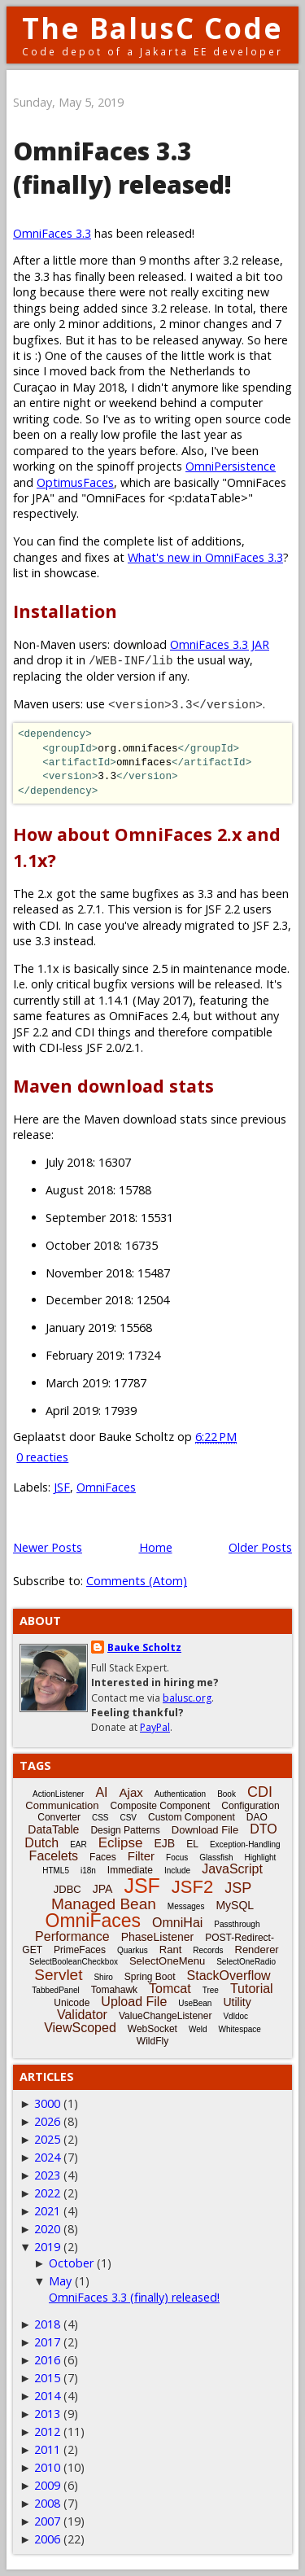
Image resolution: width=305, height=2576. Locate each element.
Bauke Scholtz (144, 1647)
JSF (62, 1487)
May (60, 2281)
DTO (263, 1829)
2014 (47, 2395)
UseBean (194, 2003)
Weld (198, 2029)
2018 (47, 2324)
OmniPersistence (230, 466)
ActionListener (58, 1794)
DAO (257, 1817)
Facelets (53, 1856)
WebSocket (152, 2029)
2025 (47, 2139)
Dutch (41, 1843)
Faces (102, 1857)
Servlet (58, 1974)
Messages (186, 1906)
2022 (47, 2193)
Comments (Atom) (136, 1580)
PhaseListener (157, 1936)
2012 (47, 2431)
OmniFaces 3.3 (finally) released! (122, 167)
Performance (72, 1936)
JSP (237, 1888)
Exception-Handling (245, 1844)
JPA (103, 1888)
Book (226, 1794)
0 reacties (42, 1457)
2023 (47, 2175)
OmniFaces (106, 1487)
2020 (47, 2228)
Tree (211, 1990)
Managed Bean (103, 1903)
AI (101, 1792)
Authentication (180, 1794)
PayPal (155, 1727)
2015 (47, 2377)
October (71, 2263)
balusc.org (187, 1698)
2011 (47, 2449)
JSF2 (192, 1887)
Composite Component (161, 1806)
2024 (47, 2157)
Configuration (250, 1806)
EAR (78, 1844)
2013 (47, 2413)
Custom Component (191, 1817)
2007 (47, 2521)
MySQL (235, 1905)
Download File (205, 1830)
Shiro (103, 1977)
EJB (165, 1843)
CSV (128, 1817)
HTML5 (55, 1870)
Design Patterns (124, 1830)
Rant (170, 1949)
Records (208, 1950)
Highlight (260, 1857)
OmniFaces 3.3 (52, 233)
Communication (61, 1805)
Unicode (71, 2003)
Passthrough (236, 1924)
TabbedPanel (55, 1990)
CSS (100, 1817)
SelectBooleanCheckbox (73, 1961)
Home (155, 1547)
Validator (82, 2015)
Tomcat (170, 1989)
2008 (47, 2503)
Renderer (257, 1949)
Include (177, 1870)
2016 (47, 2360)
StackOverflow (229, 1975)
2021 (47, 2211)
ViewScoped (80, 2028)
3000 (47, 2103)
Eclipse (120, 1843)
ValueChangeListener (165, 2016)
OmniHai (177, 1923)
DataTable (53, 1829)
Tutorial (251, 1989)
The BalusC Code (152, 28)
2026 (47, 2121)
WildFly (152, 2041)
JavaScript (232, 1869)
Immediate (130, 1870)
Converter (59, 1817)
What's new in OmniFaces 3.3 (205, 557)
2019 (47, 2246)
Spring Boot (150, 1976)
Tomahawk (114, 1990)
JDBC (67, 1889)
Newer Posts (47, 1547)
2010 (47, 2467)
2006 (47, 2539)
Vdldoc (235, 2016)
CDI (259, 1792)
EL (192, 1844)
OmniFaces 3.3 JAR (219, 644)
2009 (47, 2485)
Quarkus (132, 1950)
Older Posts (260, 1547)
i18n (88, 1870)
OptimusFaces (75, 482)
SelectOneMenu (167, 1961)
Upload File (134, 2002)
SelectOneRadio (246, 1961)
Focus (177, 1857)
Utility (237, 2002)
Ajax (131, 1792)
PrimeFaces (80, 1950)
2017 (47, 2342)
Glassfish (216, 1857)
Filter (141, 1856)
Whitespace (240, 2029)
